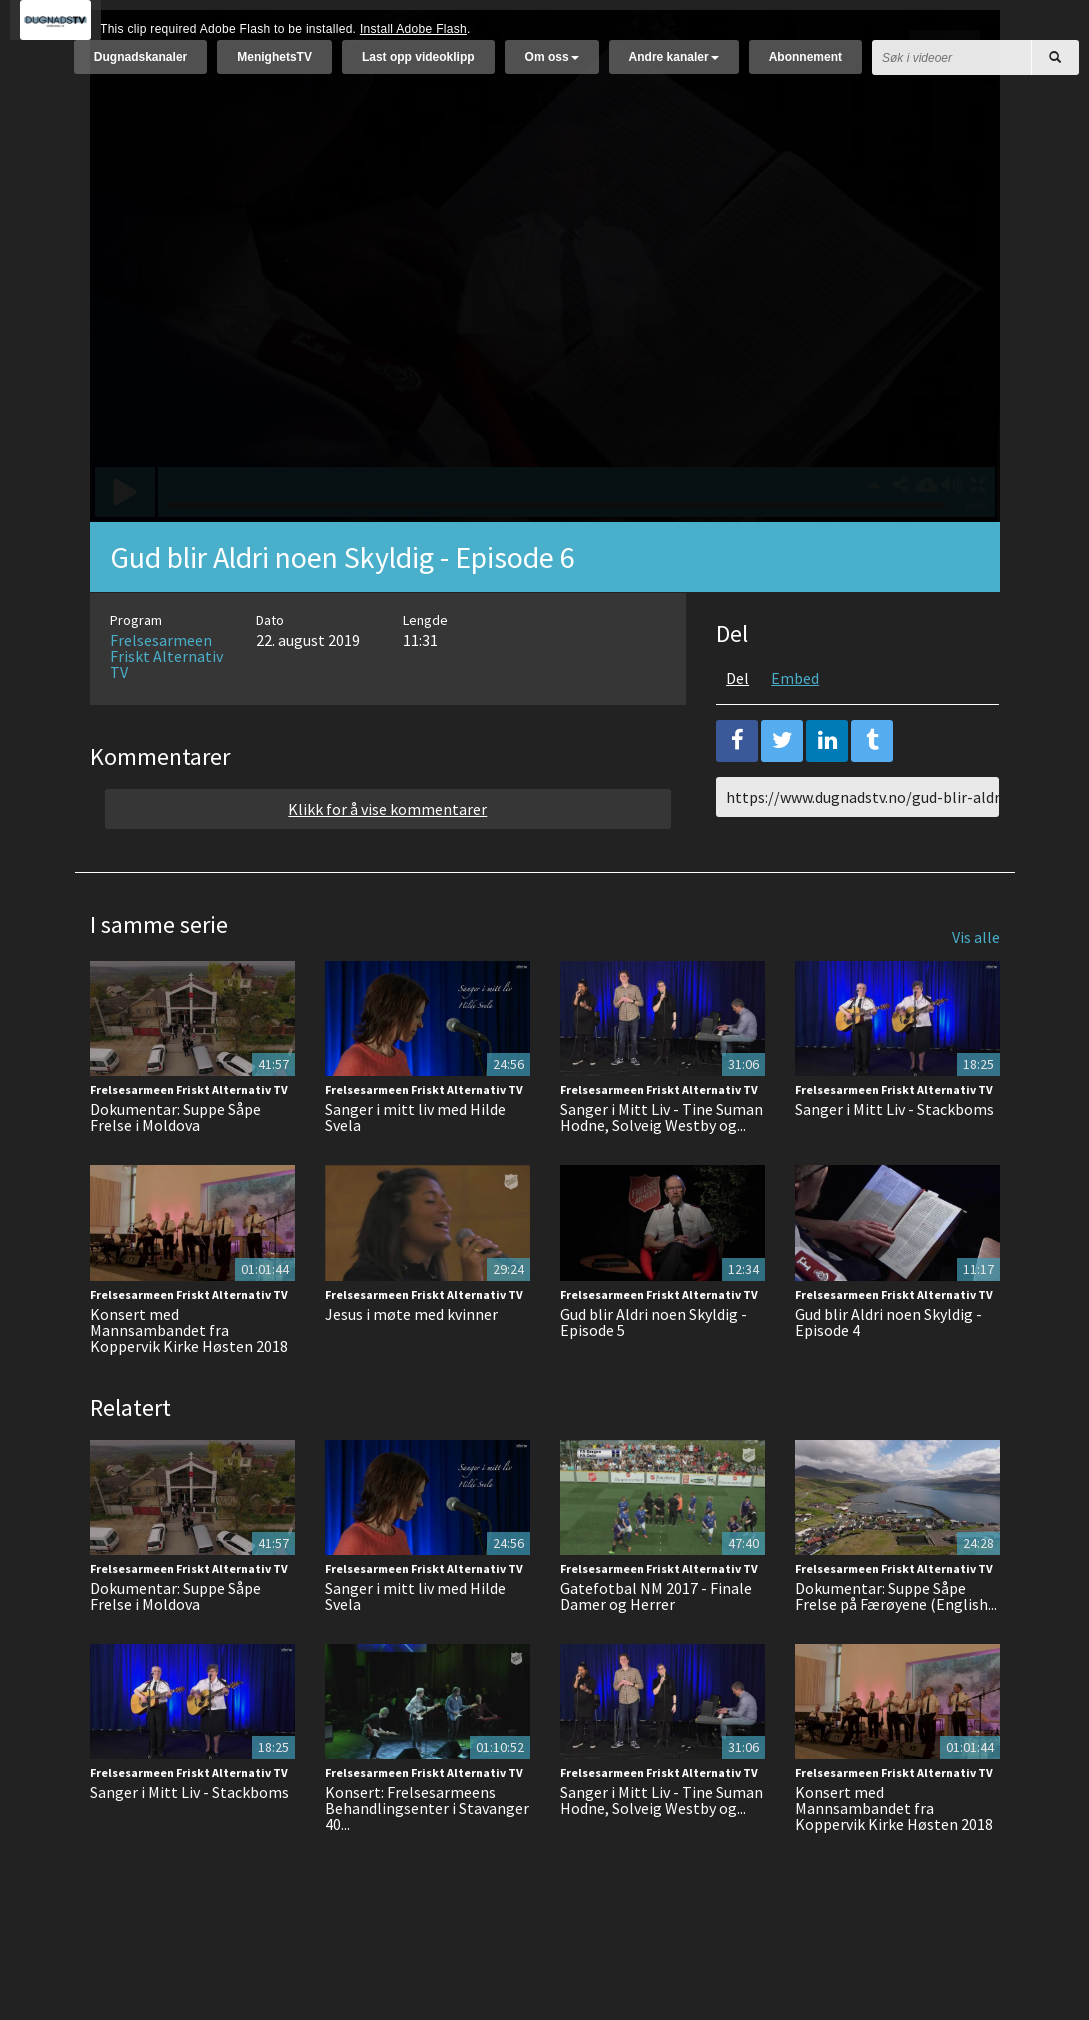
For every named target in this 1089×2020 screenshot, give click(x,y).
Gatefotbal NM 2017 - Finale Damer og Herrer (656, 1646)
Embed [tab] (795, 728)
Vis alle (976, 987)
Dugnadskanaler (140, 67)
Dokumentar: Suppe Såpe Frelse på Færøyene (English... (896, 1646)
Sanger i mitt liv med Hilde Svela (415, 1167)
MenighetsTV (274, 67)
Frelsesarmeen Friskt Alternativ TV (166, 706)
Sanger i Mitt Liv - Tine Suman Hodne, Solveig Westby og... (661, 1167)
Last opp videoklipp (418, 67)
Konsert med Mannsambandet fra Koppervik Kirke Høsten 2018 (189, 1380)
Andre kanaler (674, 67)
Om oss (552, 67)
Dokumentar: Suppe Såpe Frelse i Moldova (175, 1167)
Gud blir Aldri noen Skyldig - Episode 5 (653, 1372)
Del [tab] (737, 728)
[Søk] (1055, 67)
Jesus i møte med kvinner (411, 1364)
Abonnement (805, 67)
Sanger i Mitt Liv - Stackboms (894, 1159)
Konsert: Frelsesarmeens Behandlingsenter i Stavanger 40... (427, 1858)
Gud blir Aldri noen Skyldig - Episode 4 (888, 1372)
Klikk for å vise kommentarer (387, 859)
